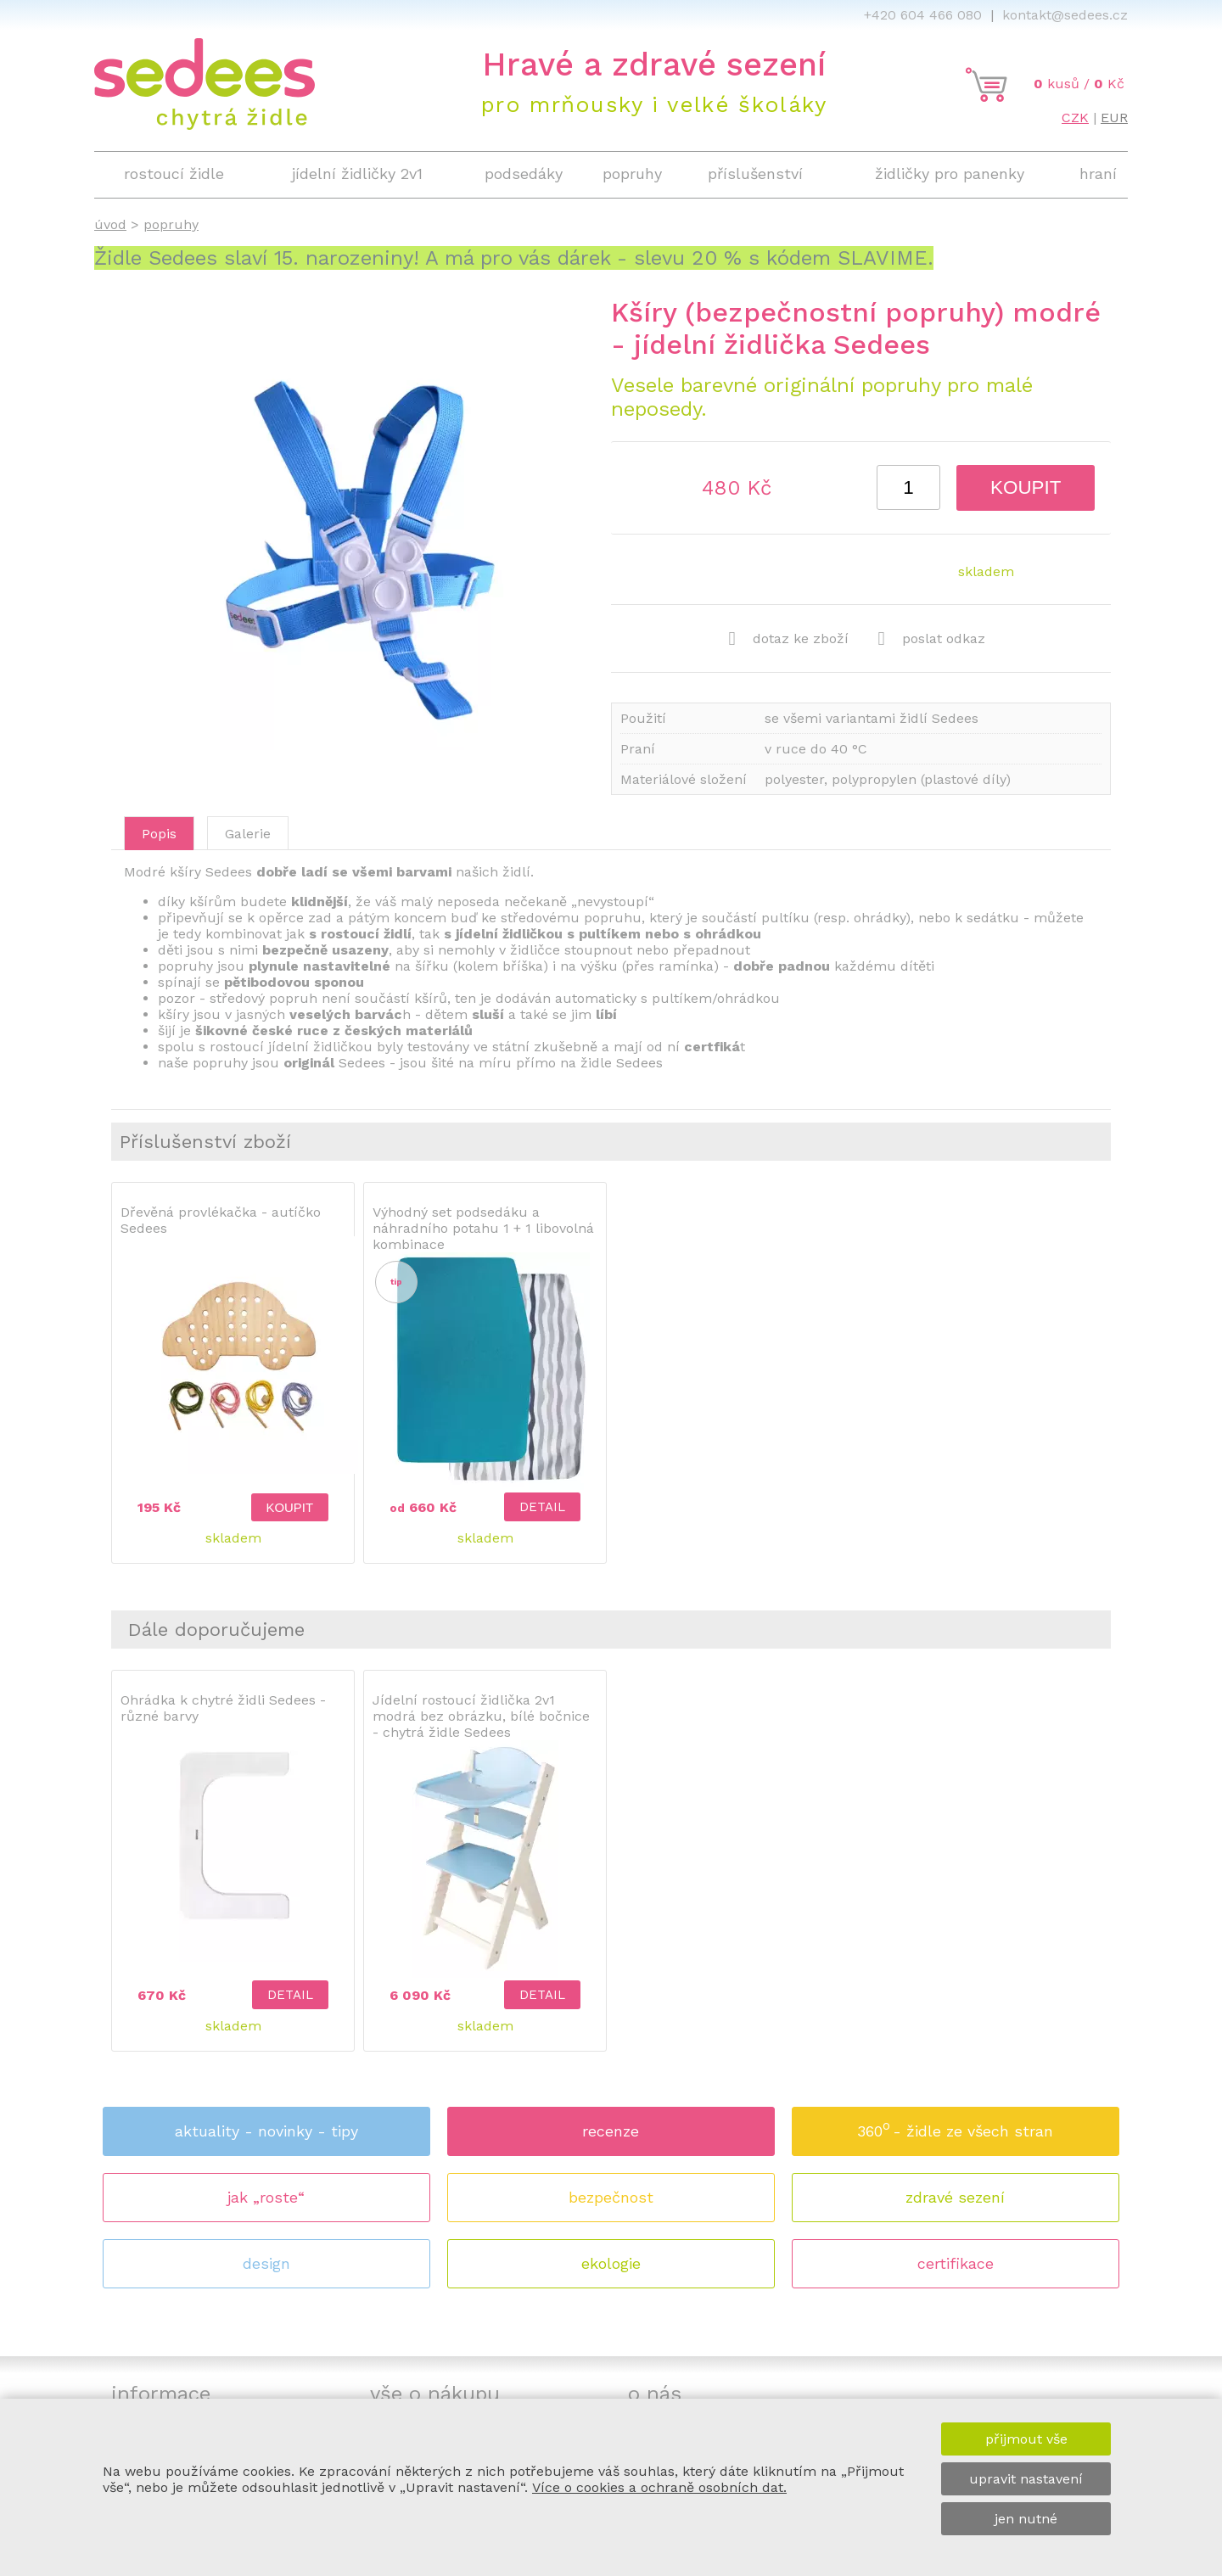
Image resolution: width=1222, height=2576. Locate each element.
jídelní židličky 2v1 (357, 173)
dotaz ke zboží (789, 639)
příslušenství (755, 173)
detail (542, 1507)
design (266, 2263)
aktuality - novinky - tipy (266, 2131)
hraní (1098, 173)
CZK (1075, 117)
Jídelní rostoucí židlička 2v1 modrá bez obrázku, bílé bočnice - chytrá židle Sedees (481, 1716)
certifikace (955, 2263)
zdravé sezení (955, 2197)
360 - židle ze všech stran (955, 2126)
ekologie (611, 2263)
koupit (1025, 487)
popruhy (632, 173)
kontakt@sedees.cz (1065, 15)
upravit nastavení (1026, 2479)
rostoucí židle (174, 173)
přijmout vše (1026, 2439)
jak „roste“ (266, 2197)
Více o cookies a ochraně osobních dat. (659, 2487)
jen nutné (1026, 2519)
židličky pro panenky (949, 173)
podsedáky (524, 173)
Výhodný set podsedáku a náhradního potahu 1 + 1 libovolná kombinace (483, 1228)
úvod (110, 224)
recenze (610, 2131)
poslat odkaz (931, 639)
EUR (1114, 117)
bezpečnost (611, 2197)
